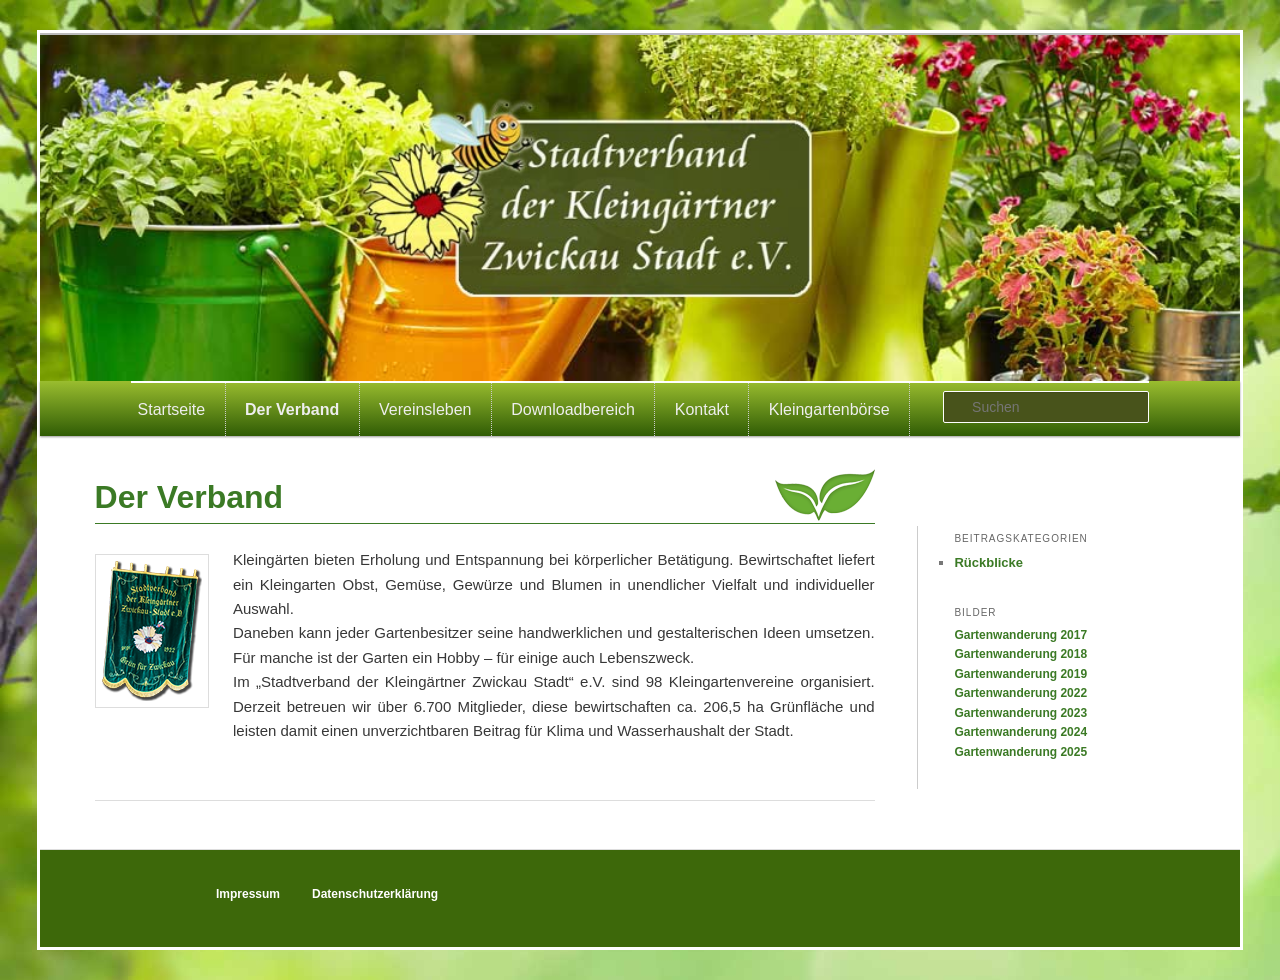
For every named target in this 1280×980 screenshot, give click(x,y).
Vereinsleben (425, 409)
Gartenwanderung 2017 (1020, 635)
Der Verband (292, 409)
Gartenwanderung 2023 (1020, 713)
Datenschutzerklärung (375, 894)
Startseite (172, 409)
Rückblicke (988, 562)
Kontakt (702, 409)
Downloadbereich (573, 409)
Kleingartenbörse (829, 409)
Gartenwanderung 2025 (1020, 752)
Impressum (248, 894)
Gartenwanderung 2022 (1020, 693)
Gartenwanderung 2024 (1020, 732)
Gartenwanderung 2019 (1020, 674)
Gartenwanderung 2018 (1020, 654)
